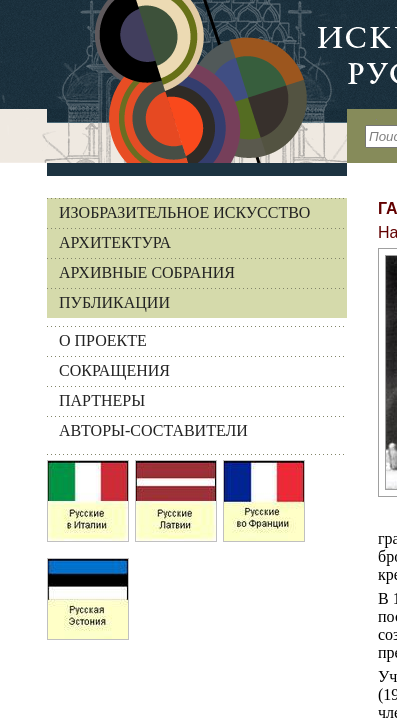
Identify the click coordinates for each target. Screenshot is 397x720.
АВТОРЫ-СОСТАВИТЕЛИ (153, 430)
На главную (173, 81)
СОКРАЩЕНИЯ (114, 370)
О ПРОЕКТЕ (103, 340)
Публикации (114, 302)
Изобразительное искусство (184, 212)
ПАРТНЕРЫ (102, 400)
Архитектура (115, 242)
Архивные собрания (147, 272)
